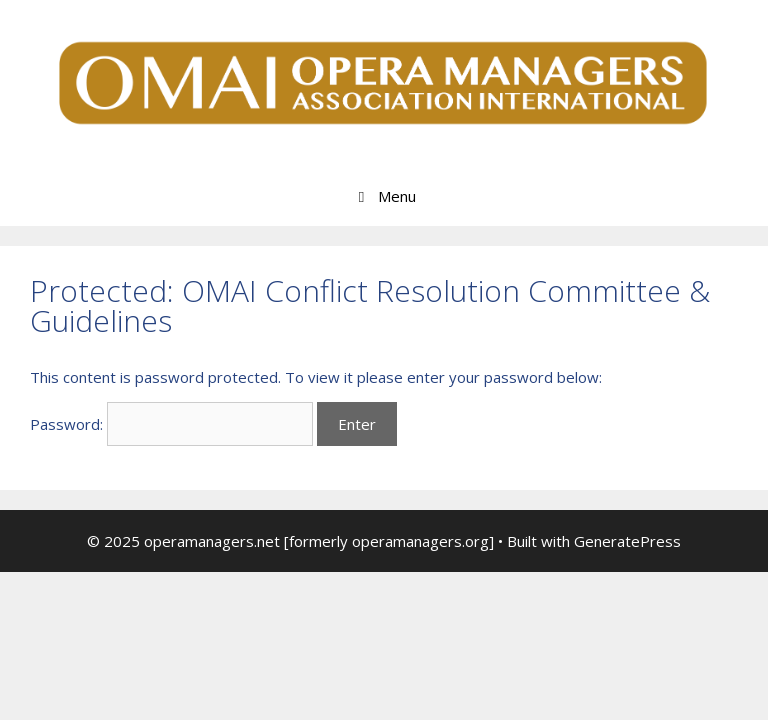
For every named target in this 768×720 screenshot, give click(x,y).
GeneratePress (627, 541)
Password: (171, 424)
